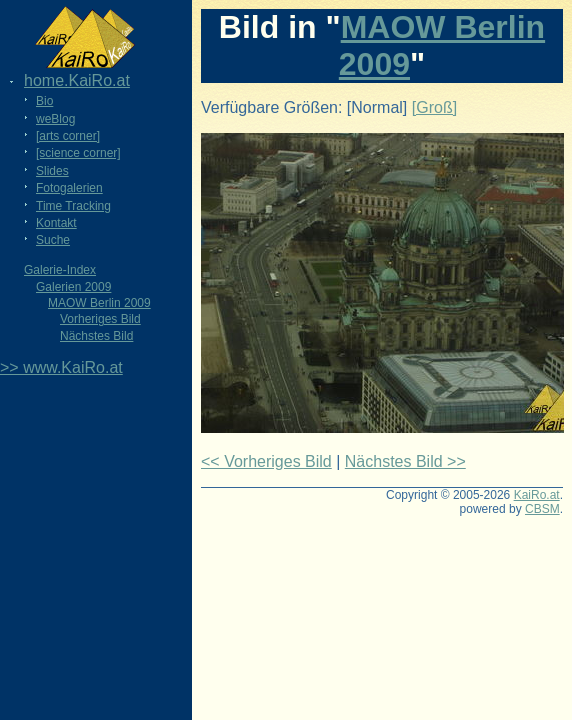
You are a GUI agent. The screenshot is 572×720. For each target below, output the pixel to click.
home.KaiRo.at (77, 80)
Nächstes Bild (96, 336)
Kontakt (56, 223)
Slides (52, 171)
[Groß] (434, 107)
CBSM (542, 509)
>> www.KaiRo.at (61, 367)
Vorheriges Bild (100, 319)
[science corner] (78, 153)
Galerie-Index (60, 270)
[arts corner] (68, 136)
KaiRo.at (537, 495)
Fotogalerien (69, 188)
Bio (44, 101)
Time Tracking (73, 206)
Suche (53, 240)
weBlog (55, 119)
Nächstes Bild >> (405, 461)
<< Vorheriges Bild (266, 461)
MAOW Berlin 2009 (99, 303)
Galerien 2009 (73, 287)
